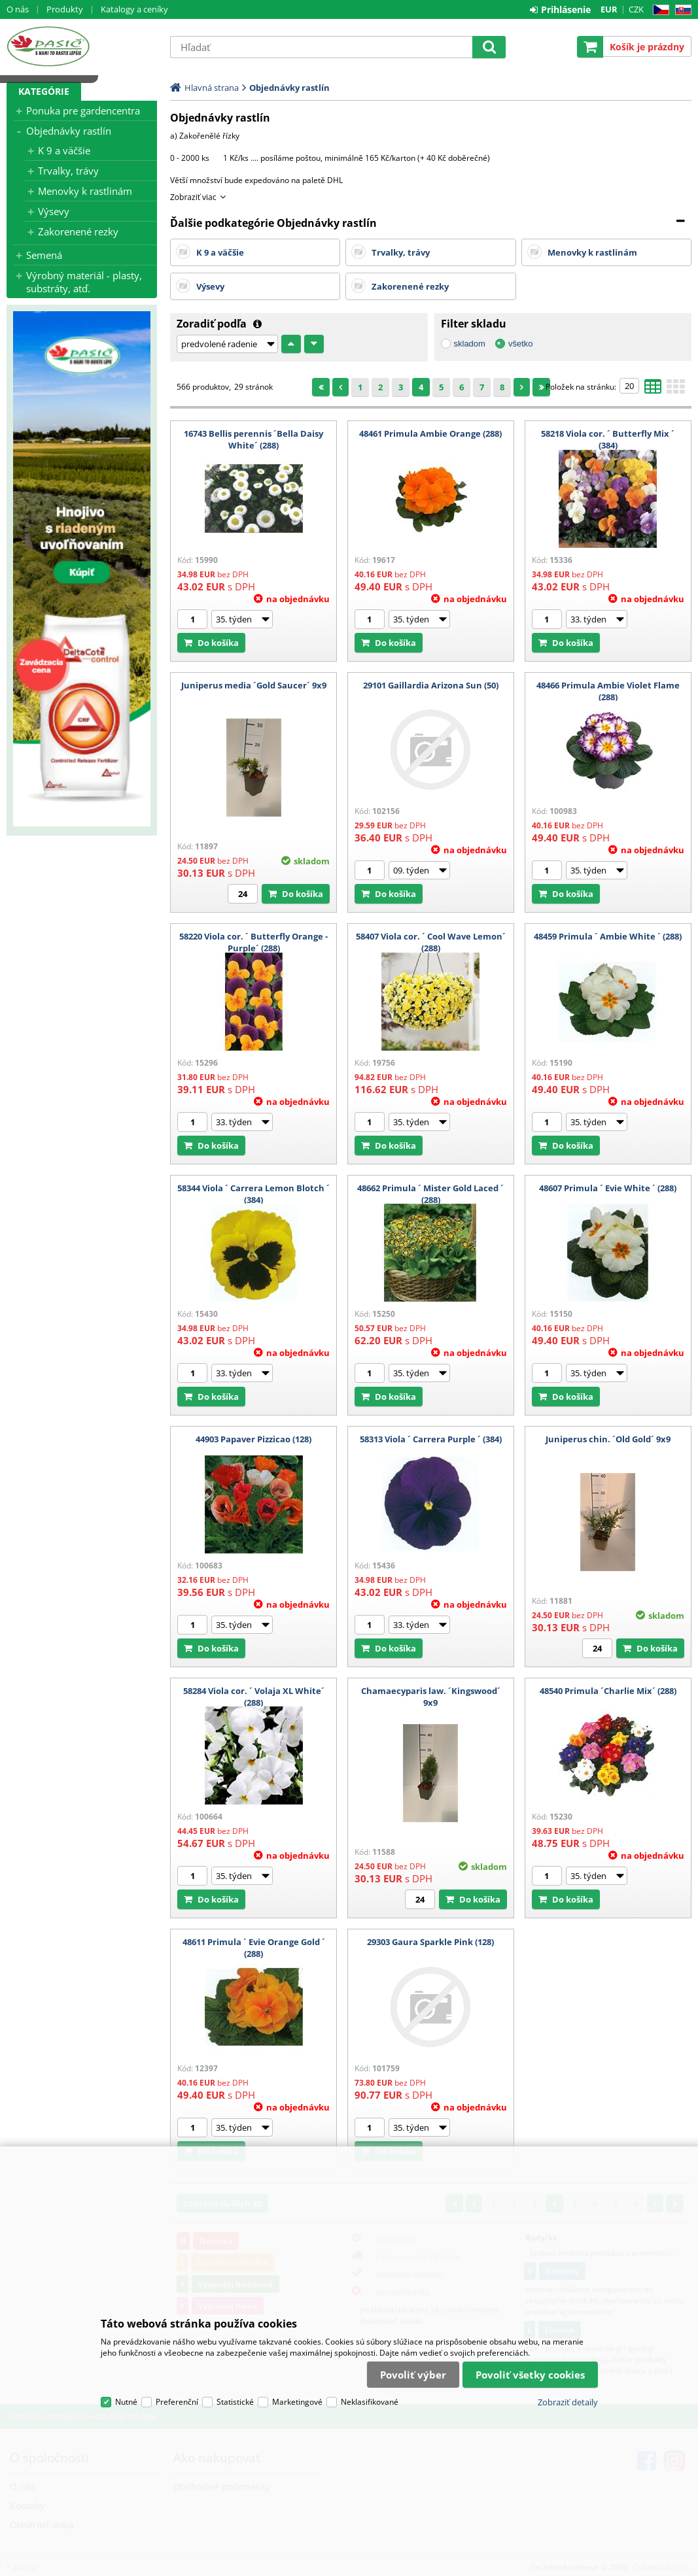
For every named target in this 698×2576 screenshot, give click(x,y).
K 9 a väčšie (64, 150)
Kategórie (43, 91)
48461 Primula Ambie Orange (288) (430, 433)
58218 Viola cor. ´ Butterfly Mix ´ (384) (607, 439)
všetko (520, 343)
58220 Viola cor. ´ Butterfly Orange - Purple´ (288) (253, 942)
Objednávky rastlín (68, 130)
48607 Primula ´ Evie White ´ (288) (607, 1188)
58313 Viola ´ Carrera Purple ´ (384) (431, 1439)
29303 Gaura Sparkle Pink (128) (430, 1942)
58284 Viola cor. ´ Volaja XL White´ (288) (253, 1696)
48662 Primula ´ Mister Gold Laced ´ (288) (430, 1194)
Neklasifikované (369, 2401)
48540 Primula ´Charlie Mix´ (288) (608, 1691)
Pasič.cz (82, 46)
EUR (609, 9)
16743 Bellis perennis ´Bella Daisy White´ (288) (253, 439)
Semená (44, 255)
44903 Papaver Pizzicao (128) (253, 1439)
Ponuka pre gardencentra (83, 110)
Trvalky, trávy (68, 170)
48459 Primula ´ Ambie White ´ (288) (608, 936)
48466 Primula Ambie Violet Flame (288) (608, 691)
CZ (658, 10)
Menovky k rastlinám (85, 190)
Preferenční (177, 2401)
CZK (636, 9)
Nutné (126, 2401)
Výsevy (53, 211)
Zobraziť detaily (568, 2402)
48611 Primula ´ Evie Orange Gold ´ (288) (254, 1947)
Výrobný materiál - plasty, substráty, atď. (84, 282)
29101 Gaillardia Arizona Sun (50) (430, 685)
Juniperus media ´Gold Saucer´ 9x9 (253, 685)
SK (681, 10)
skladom (469, 343)
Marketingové (297, 2401)
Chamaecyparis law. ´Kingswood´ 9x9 (430, 1696)
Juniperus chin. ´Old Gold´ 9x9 (608, 1439)
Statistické (235, 2401)
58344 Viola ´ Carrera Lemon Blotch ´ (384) (253, 1194)
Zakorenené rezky (78, 231)
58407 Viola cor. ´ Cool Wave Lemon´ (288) (431, 942)
